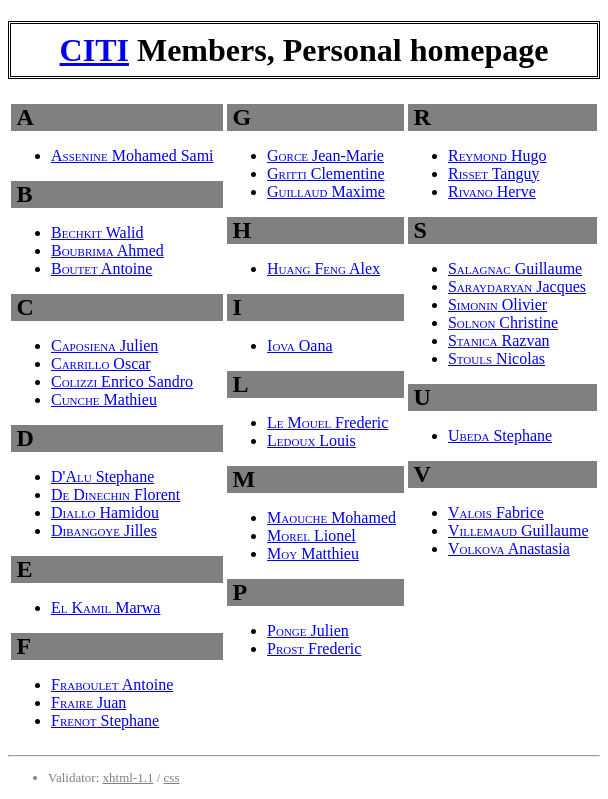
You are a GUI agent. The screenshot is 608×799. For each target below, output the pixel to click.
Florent (115, 494)
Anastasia (509, 548)
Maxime (326, 191)
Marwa (105, 607)
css (172, 777)
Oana (300, 345)
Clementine (325, 173)
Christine (503, 322)
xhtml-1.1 (128, 777)
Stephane (102, 476)
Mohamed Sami (132, 155)
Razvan (499, 340)
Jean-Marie (325, 155)
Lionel (311, 535)
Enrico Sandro (122, 381)
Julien (104, 345)
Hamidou (105, 512)
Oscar (101, 363)
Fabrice (496, 512)
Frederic (327, 422)
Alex (323, 268)
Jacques (517, 286)
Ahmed (107, 250)
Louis (311, 440)
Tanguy (493, 173)
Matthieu (313, 553)
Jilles (104, 530)
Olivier (497, 304)
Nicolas (496, 358)
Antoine (101, 268)
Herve (492, 191)
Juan (88, 702)
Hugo (497, 155)
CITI (94, 50)
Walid (97, 232)
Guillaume (515, 268)
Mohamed (331, 517)
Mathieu (104, 399)
